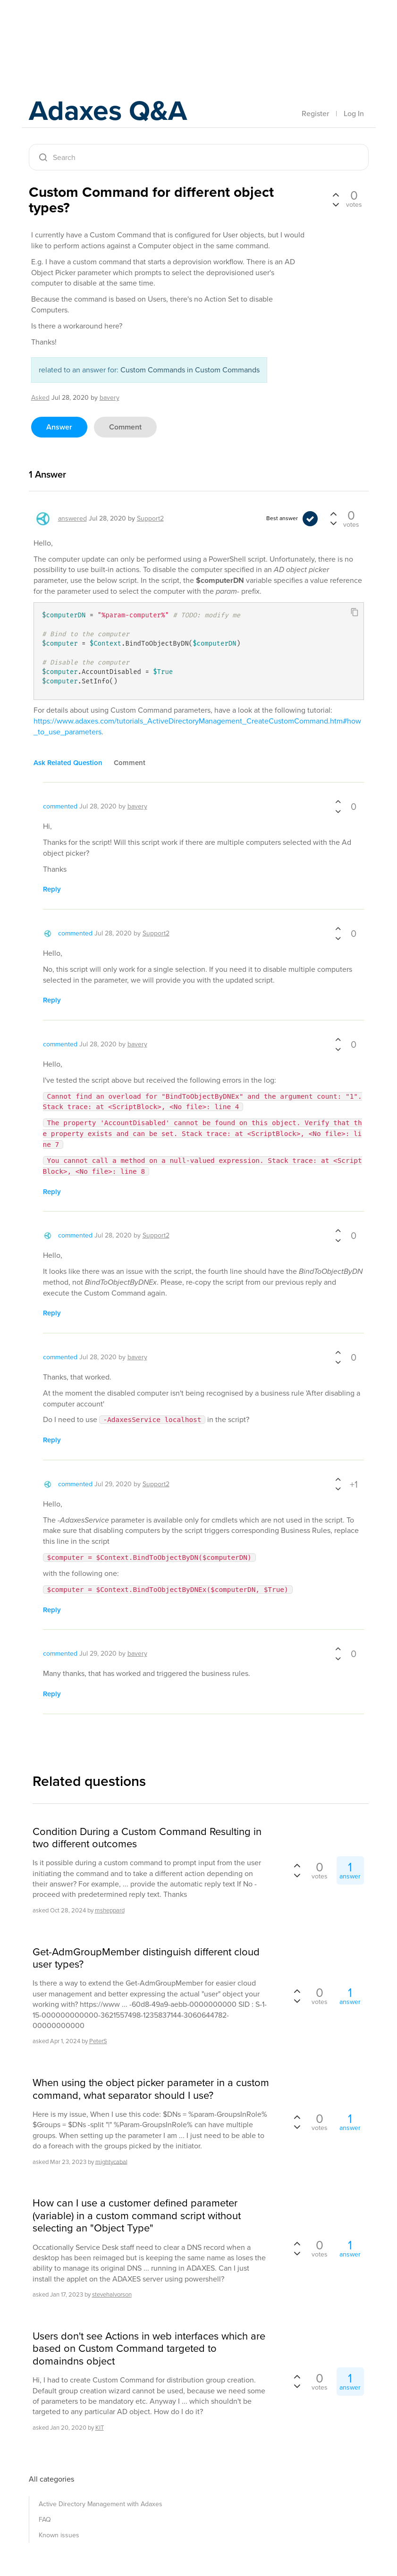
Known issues (59, 2535)
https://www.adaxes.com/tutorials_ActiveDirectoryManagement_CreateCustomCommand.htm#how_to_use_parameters (197, 726)
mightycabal (111, 2161)
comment (125, 426)
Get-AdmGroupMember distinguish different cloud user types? (146, 1958)
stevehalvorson (112, 2294)
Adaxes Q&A (109, 111)
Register (315, 113)
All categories (51, 2479)
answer (59, 426)
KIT (99, 2427)
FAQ (45, 2520)
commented (60, 806)
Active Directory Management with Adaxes (100, 2504)
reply (52, 889)
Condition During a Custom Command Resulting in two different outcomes (147, 1838)
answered (72, 518)
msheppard (110, 1910)
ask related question (68, 763)
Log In (354, 113)
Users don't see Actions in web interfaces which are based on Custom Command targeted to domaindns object (149, 2348)
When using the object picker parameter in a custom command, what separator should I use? (151, 2089)
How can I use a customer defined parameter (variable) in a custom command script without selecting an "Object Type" (137, 2215)
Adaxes (73, 28)
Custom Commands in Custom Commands (190, 369)
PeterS (98, 2041)
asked (40, 398)
